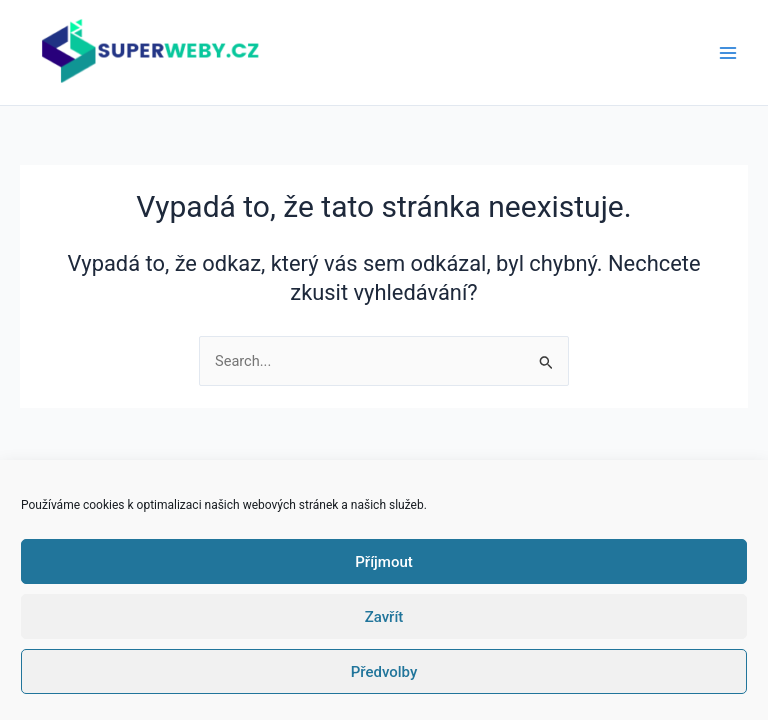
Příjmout (383, 562)
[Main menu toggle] (728, 52)
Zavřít (384, 617)
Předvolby (384, 672)
